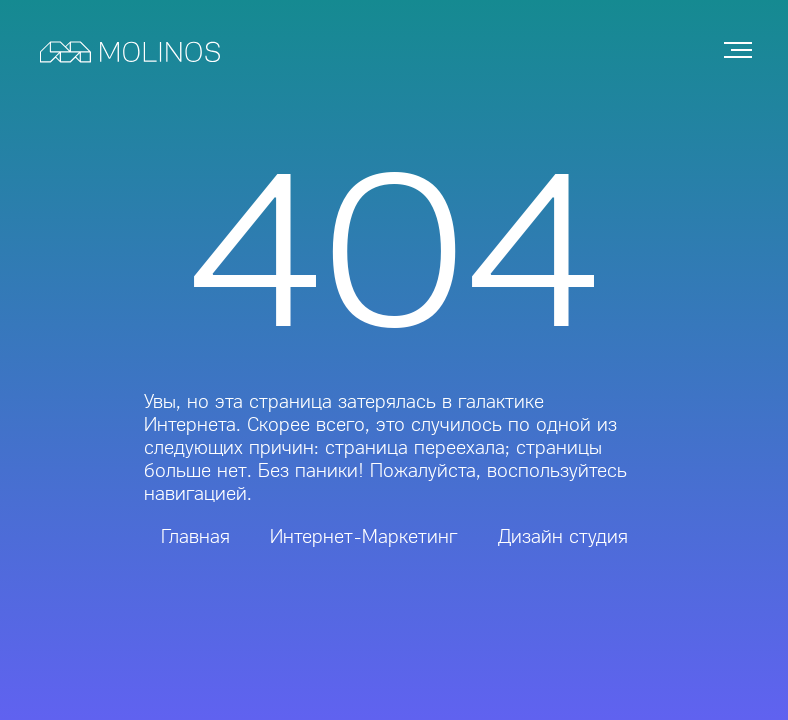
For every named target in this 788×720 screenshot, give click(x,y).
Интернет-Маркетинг (364, 536)
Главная (195, 536)
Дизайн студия (563, 536)
